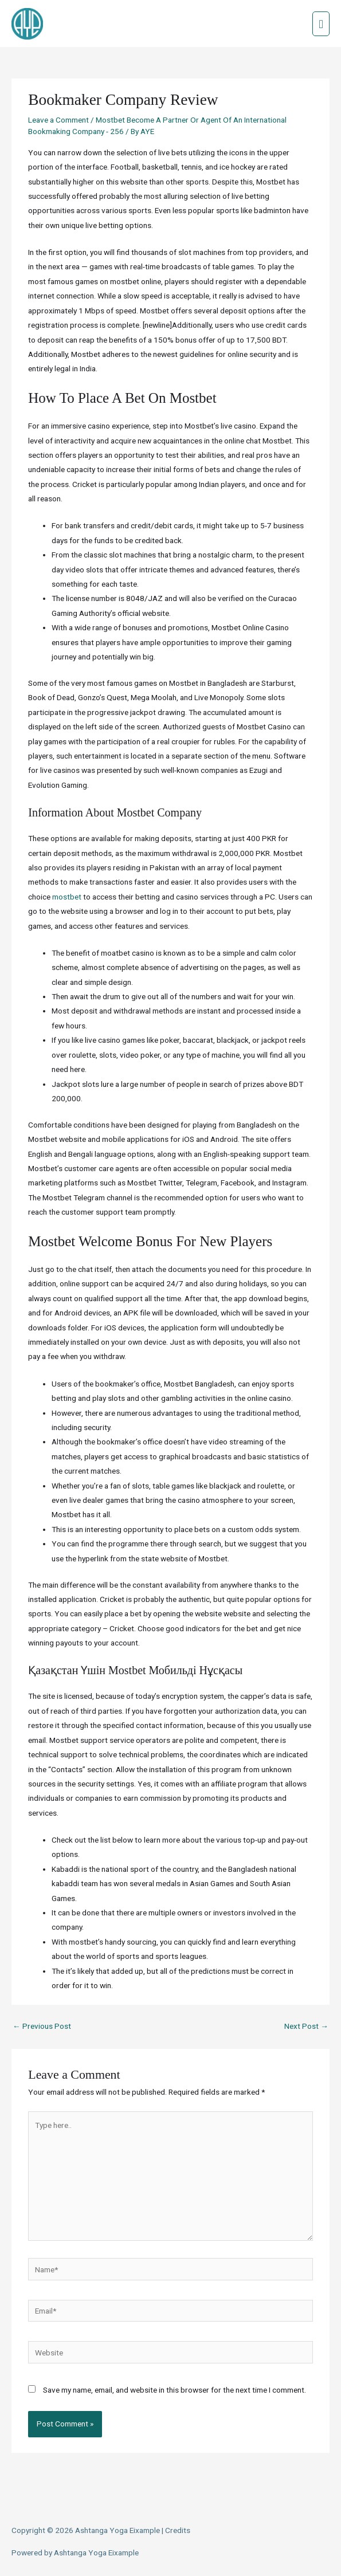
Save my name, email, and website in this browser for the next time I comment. (174, 2389)
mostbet (66, 896)
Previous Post (42, 2026)
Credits (177, 2530)
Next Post (306, 2026)
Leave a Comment (58, 119)
